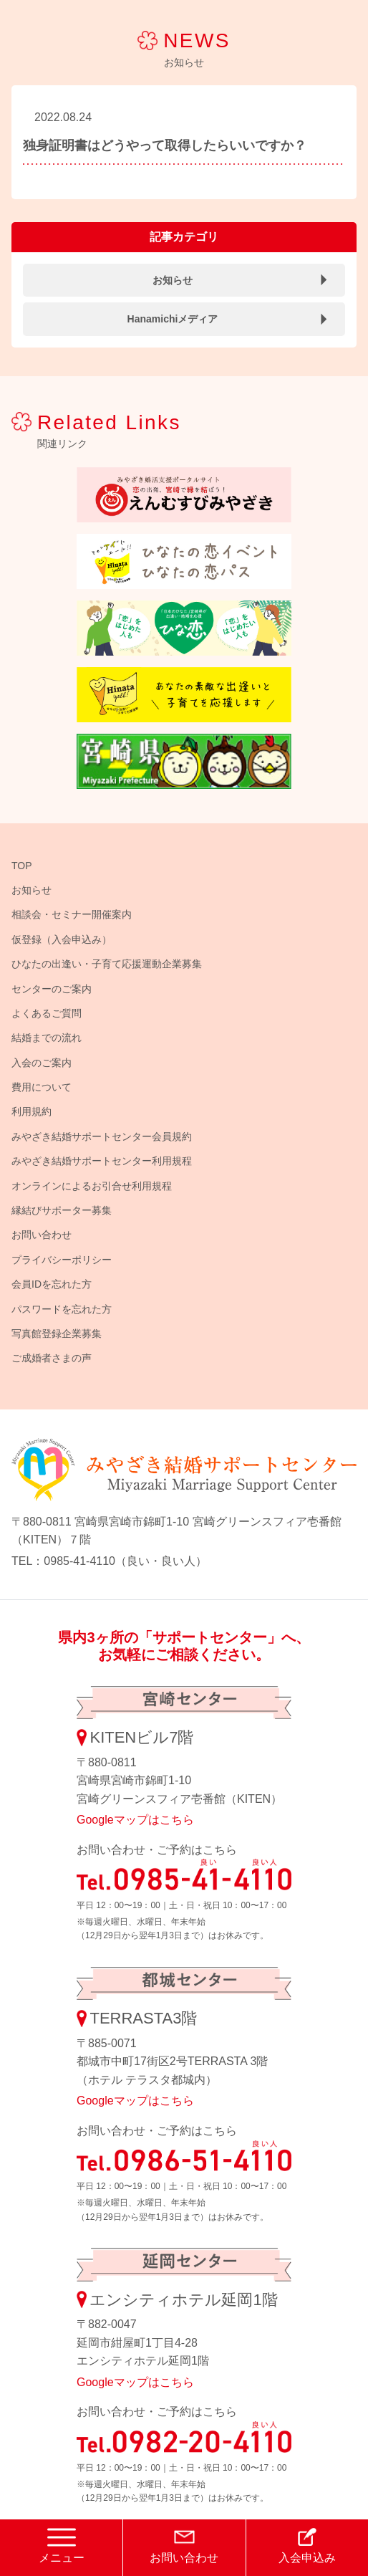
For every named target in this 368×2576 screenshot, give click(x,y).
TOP (21, 865)
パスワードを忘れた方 (61, 1309)
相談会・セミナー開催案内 (71, 914)
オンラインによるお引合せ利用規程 (91, 1186)
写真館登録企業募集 (56, 1333)
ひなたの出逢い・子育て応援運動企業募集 (106, 963)
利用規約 (31, 1111)
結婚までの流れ (46, 1037)
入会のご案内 (41, 1062)
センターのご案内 (51, 989)
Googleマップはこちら (135, 1820)
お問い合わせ (41, 1234)
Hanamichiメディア (172, 319)
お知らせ (172, 280)
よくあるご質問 (46, 1013)
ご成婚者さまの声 (51, 1358)
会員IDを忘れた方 (51, 1284)
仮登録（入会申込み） (61, 939)
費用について (41, 1087)
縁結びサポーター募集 (61, 1210)
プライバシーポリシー (61, 1259)
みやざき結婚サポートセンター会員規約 (101, 1136)
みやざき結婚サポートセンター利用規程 (101, 1161)
